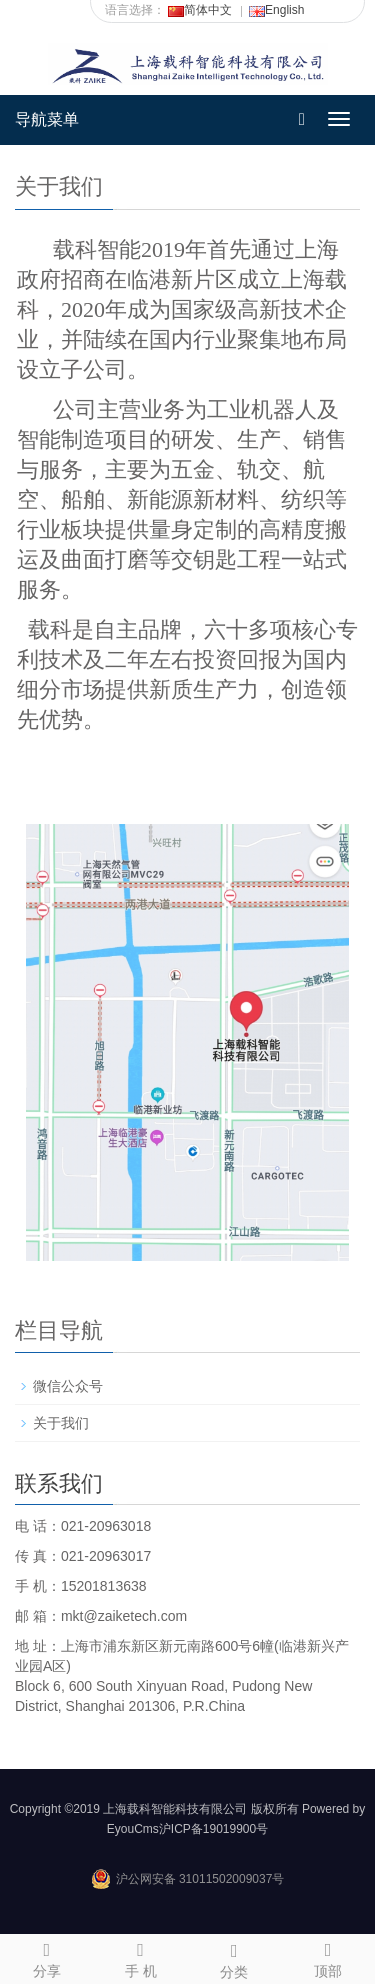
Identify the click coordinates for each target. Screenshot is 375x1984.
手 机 (141, 1957)
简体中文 (200, 10)
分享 (47, 1957)
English (276, 10)
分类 (235, 1958)
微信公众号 (68, 1386)
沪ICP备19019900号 (213, 1829)
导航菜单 (47, 119)
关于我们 (61, 1423)
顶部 (328, 1957)
